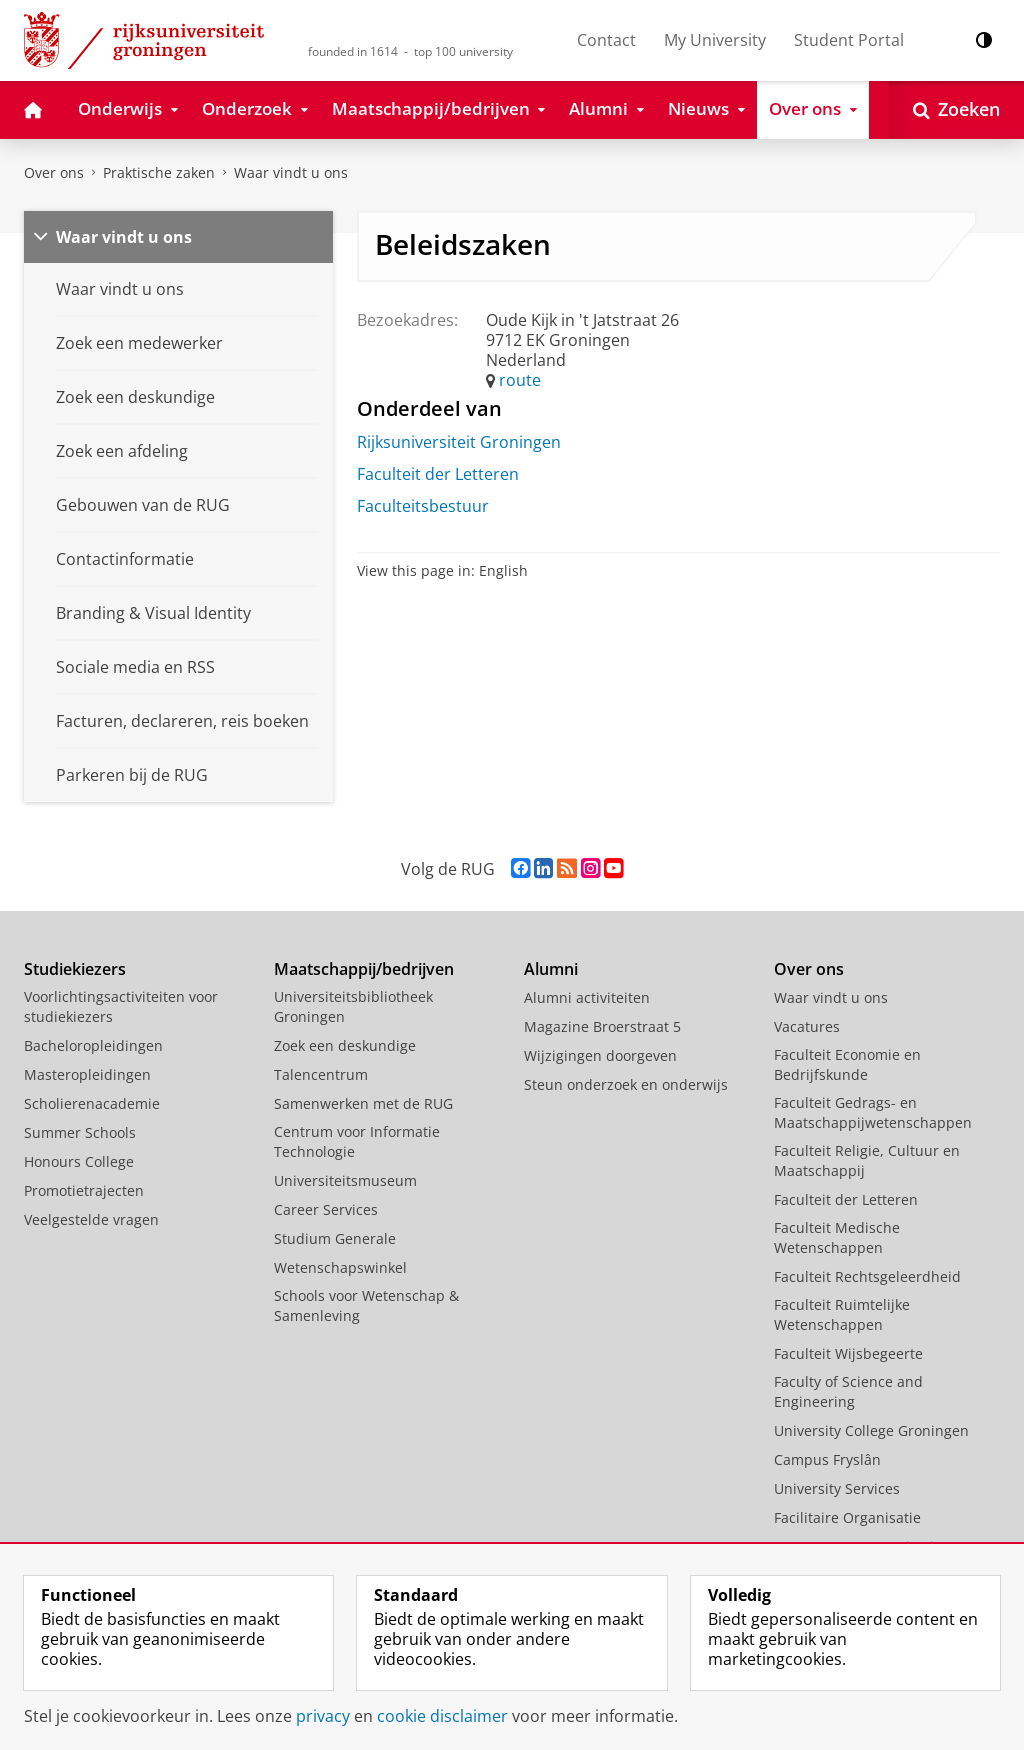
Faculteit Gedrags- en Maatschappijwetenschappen (873, 1112)
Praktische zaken (159, 172)
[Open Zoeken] (956, 110)
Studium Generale (335, 1238)
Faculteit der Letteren (438, 474)
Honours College (79, 1161)
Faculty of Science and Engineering (848, 1391)
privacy (323, 1716)
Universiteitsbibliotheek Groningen (353, 1006)
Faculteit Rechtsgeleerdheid (867, 1276)
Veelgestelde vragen (91, 1219)
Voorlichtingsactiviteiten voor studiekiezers (121, 1006)
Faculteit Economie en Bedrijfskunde (847, 1064)
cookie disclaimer (442, 1716)
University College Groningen (871, 1430)
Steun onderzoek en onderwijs (626, 1084)
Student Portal (849, 40)
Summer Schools (80, 1132)
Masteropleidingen (87, 1074)
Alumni (551, 969)
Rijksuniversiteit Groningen (459, 442)
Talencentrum (321, 1074)
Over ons (54, 172)
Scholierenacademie (92, 1103)
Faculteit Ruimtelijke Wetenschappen (842, 1314)
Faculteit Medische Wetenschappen (837, 1237)
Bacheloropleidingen (93, 1045)
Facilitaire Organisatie (847, 1517)
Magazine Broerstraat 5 (602, 1026)
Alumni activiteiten (587, 997)
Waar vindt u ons (291, 172)
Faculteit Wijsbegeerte (848, 1353)
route (520, 380)
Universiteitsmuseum (345, 1180)
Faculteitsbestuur (423, 506)
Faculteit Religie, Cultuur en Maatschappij (867, 1160)
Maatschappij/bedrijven (364, 969)
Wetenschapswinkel (340, 1267)
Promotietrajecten (84, 1190)
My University (715, 40)
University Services (837, 1488)
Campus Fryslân (827, 1459)
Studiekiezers (75, 969)
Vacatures (807, 1026)
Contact (606, 40)
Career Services (326, 1209)
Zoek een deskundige (345, 1045)
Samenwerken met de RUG (363, 1103)
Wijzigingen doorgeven (600, 1055)
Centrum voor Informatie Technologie (357, 1141)
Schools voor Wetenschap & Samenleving (366, 1305)
